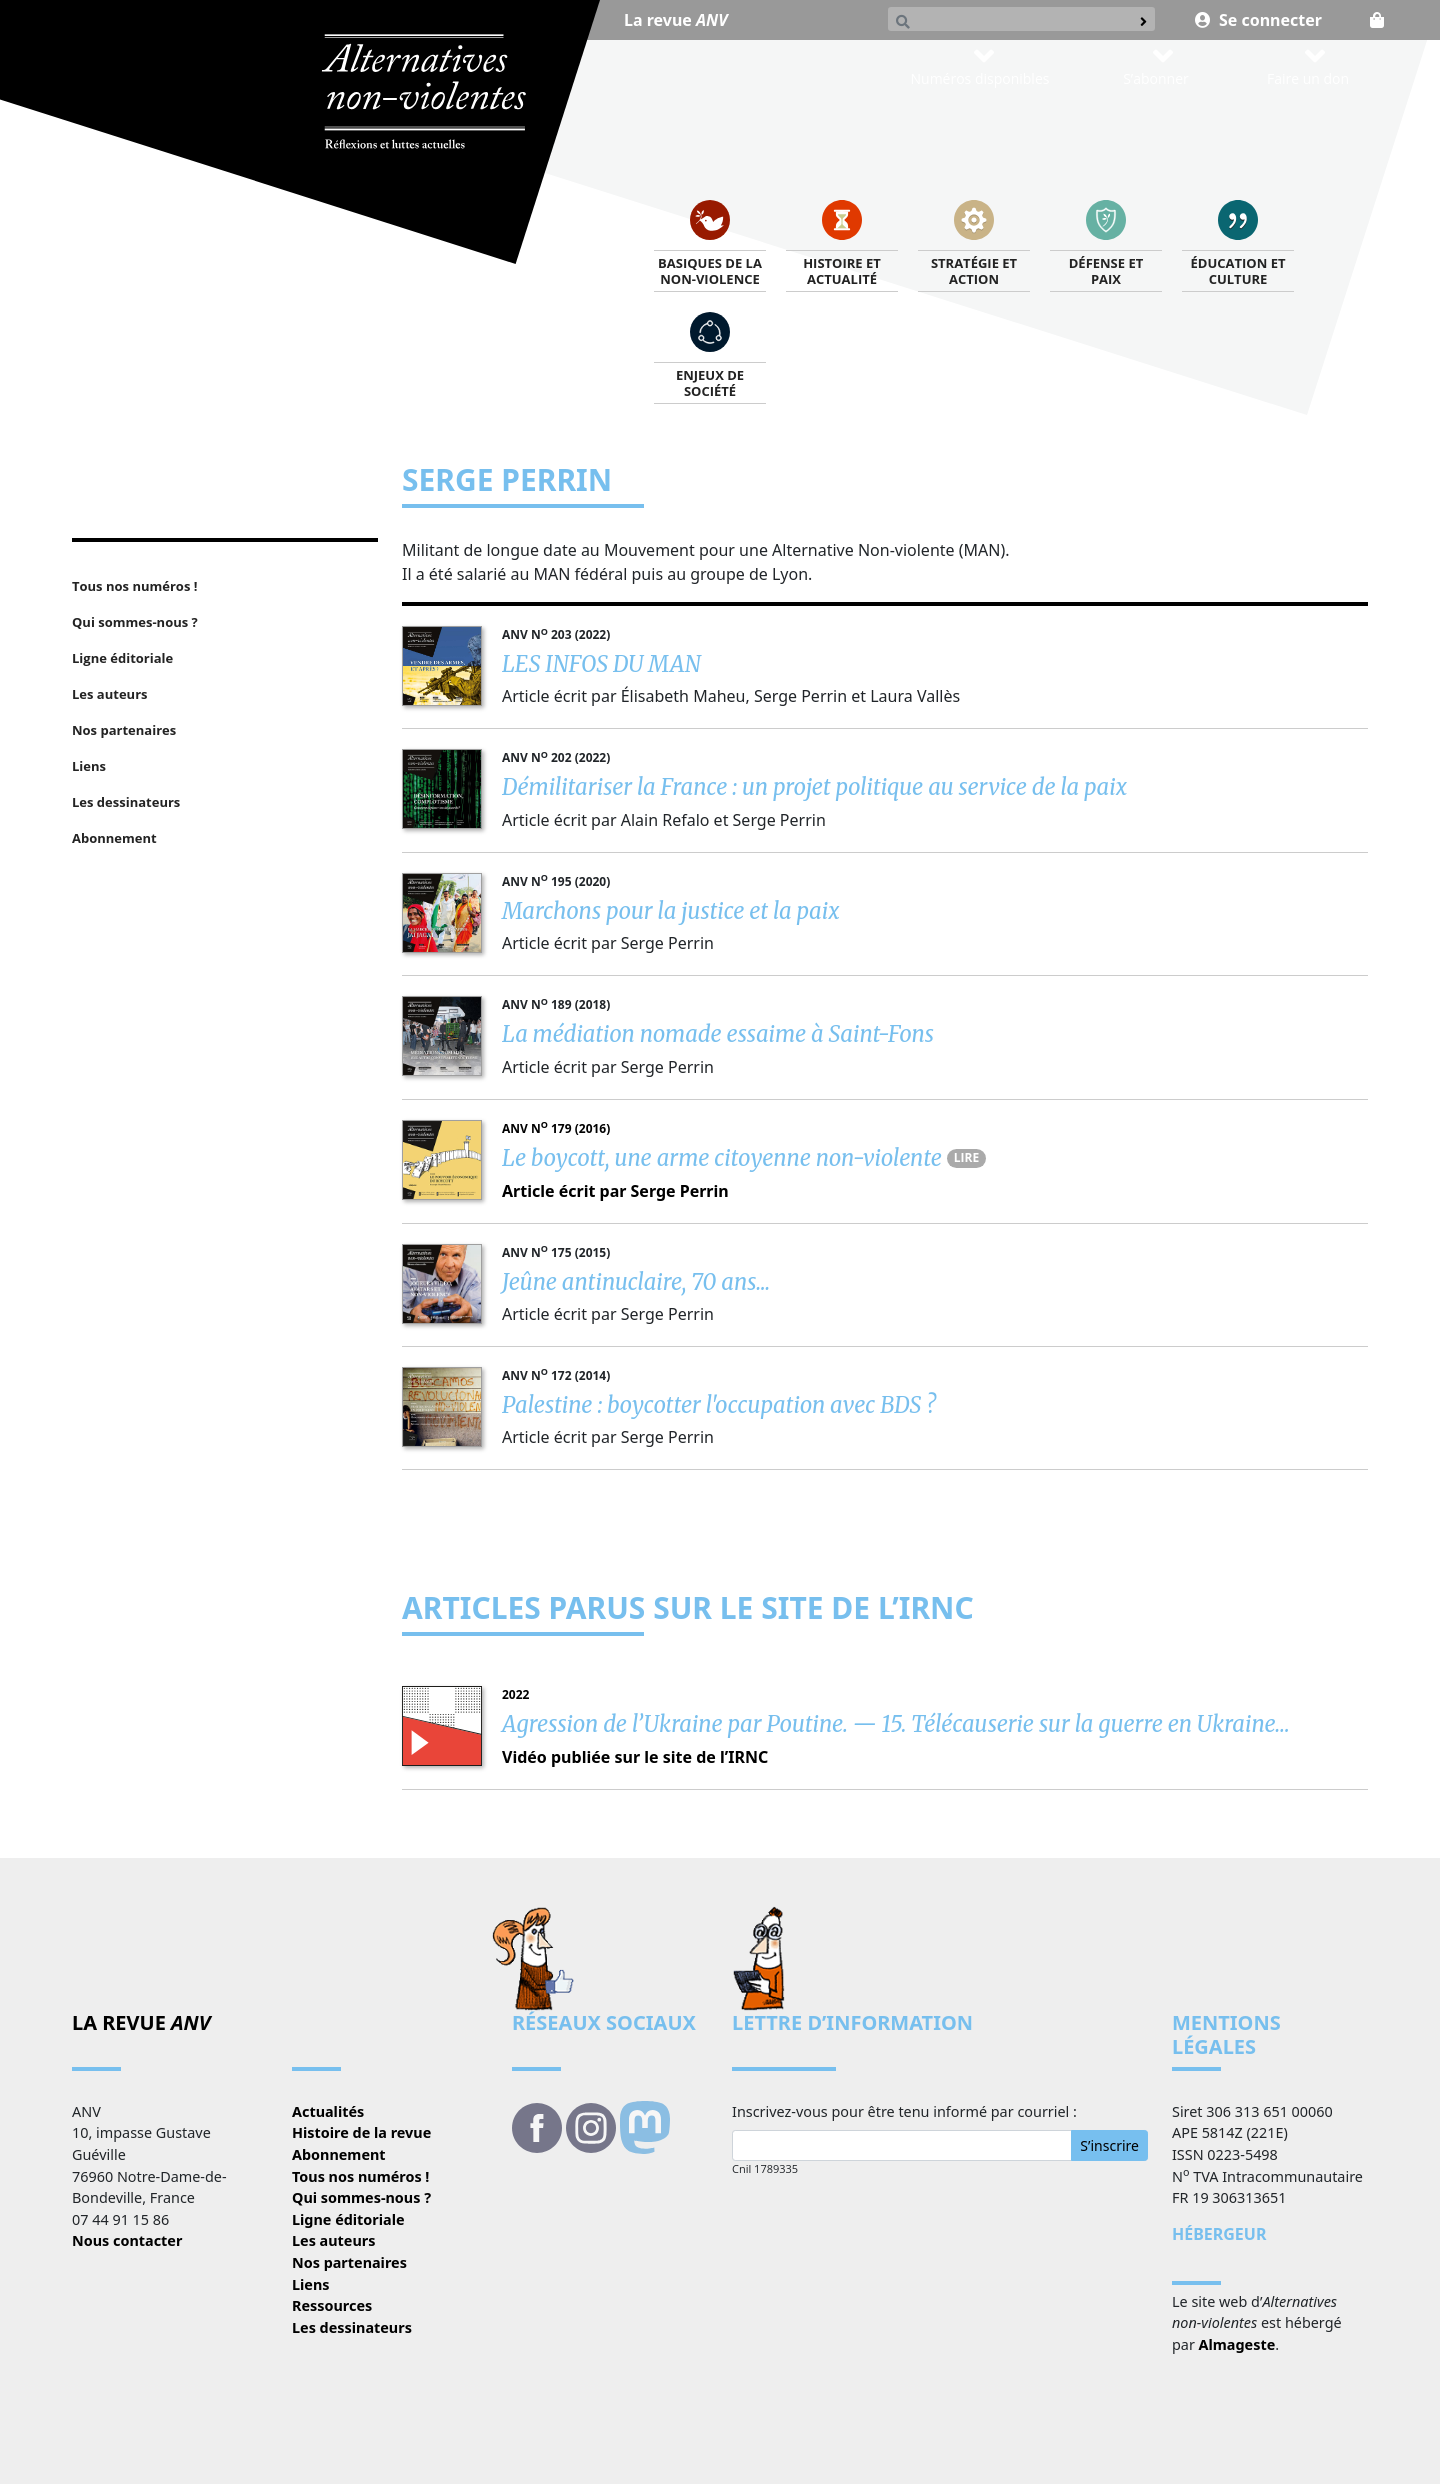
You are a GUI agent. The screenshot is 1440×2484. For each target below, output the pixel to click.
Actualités (328, 2111)
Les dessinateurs (352, 2327)
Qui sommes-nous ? (361, 2197)
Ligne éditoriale (348, 2219)
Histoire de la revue (361, 2132)
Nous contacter (127, 2240)
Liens (311, 2284)
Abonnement (339, 2154)
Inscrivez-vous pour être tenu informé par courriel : (904, 2111)
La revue (676, 20)
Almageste (1237, 2344)
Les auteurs (333, 2240)
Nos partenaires (349, 2262)
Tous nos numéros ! (360, 2176)
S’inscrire (1109, 2145)
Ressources (332, 2305)
